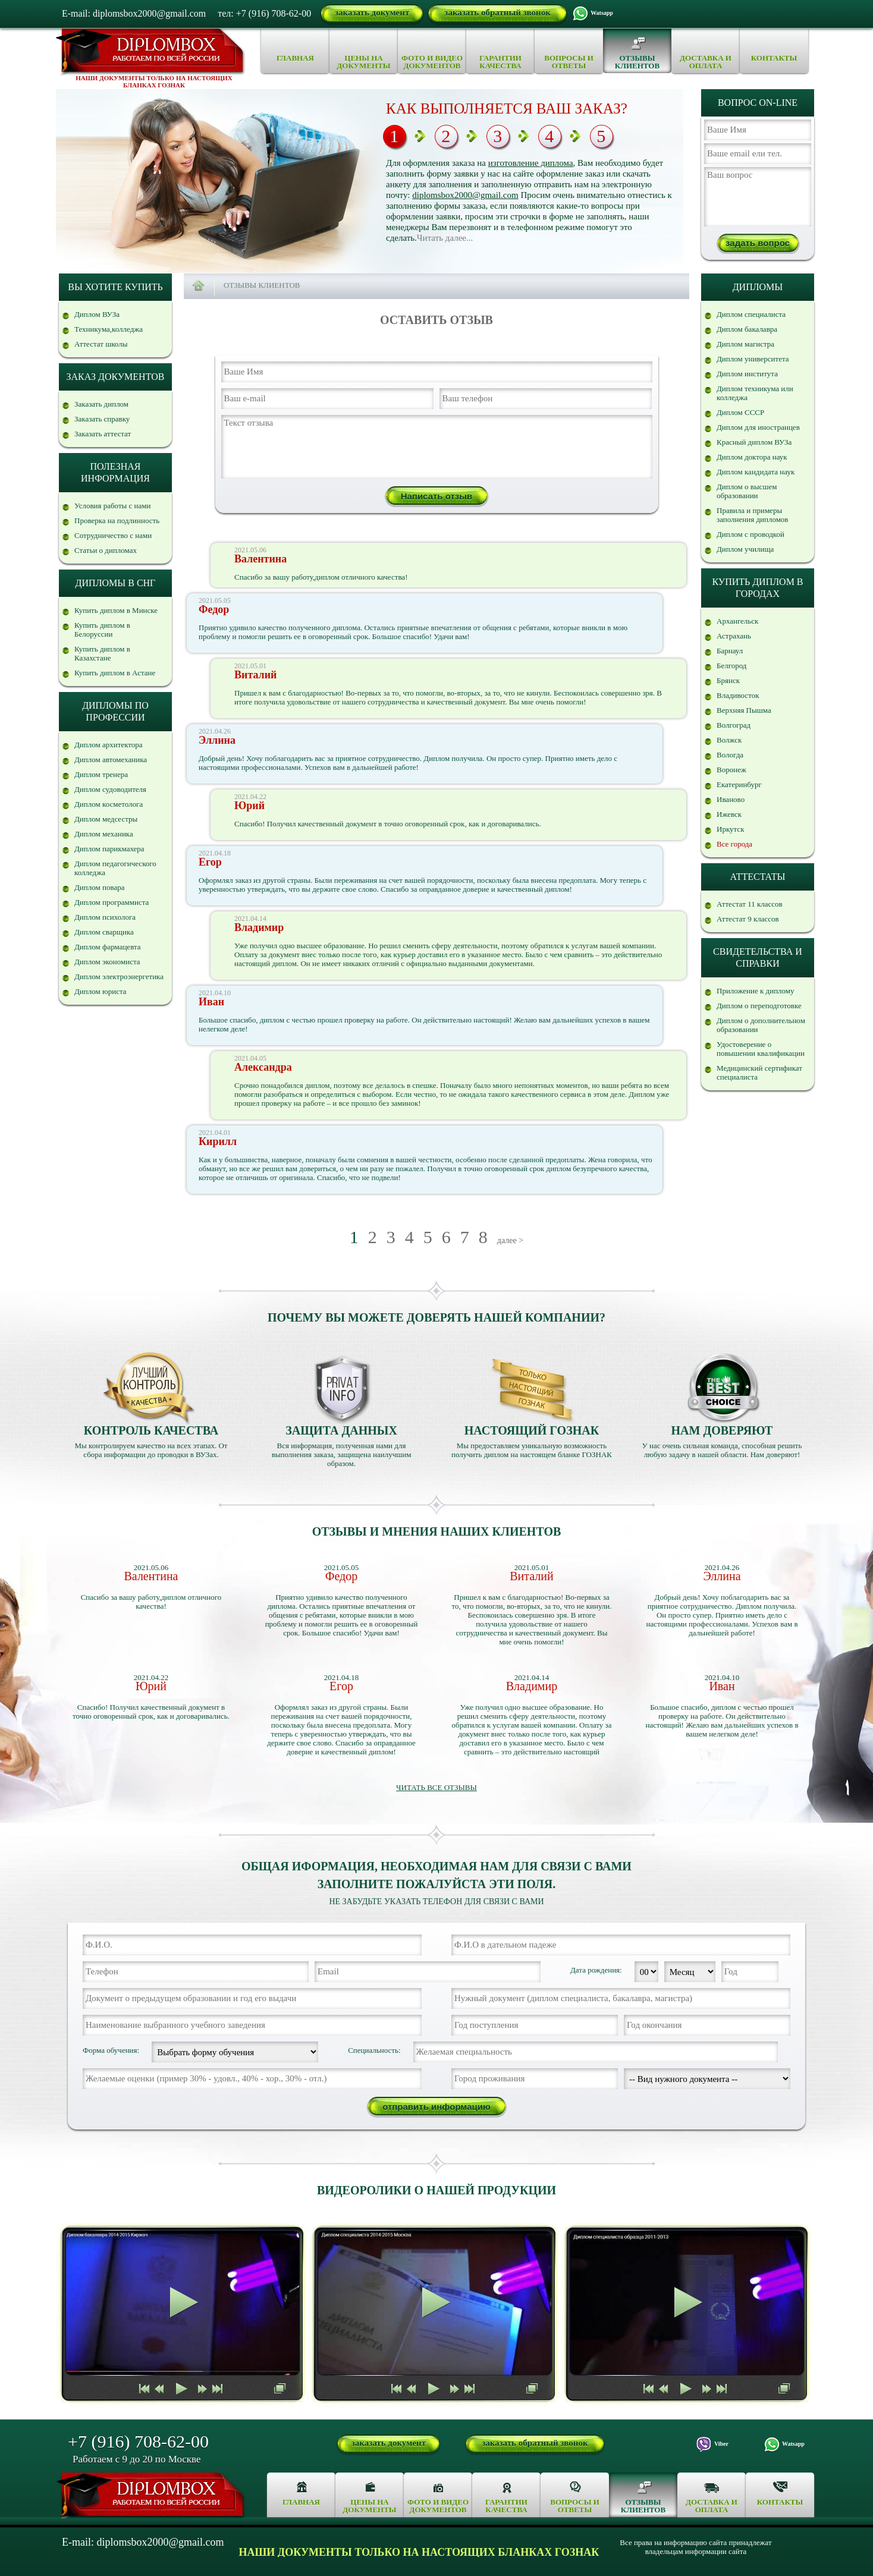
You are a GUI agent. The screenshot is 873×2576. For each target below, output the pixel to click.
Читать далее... (445, 238)
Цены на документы (363, 62)
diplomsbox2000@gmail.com (465, 195)
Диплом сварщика (104, 931)
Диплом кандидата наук (756, 471)
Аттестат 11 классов (750, 903)
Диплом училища (745, 549)
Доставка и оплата (705, 62)
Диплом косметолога (108, 804)
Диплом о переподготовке (759, 1005)
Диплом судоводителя (110, 789)
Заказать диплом (101, 404)
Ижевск (729, 814)
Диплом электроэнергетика (119, 976)
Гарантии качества (500, 62)
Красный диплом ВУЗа (754, 442)
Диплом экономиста (107, 961)
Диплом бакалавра (747, 329)
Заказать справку (102, 418)
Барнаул (730, 650)
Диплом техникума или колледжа (755, 393)
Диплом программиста (111, 902)
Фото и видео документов (432, 62)
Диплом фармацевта (107, 946)
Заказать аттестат (102, 433)
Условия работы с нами (112, 505)
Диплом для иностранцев (758, 427)
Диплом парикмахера (109, 848)
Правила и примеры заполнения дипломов (753, 515)
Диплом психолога (105, 917)
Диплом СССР (740, 412)
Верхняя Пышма (744, 710)
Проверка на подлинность (116, 520)
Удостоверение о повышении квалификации (761, 1049)
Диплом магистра (745, 343)
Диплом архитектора (108, 744)
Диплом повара (99, 887)
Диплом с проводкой (750, 534)
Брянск (728, 680)
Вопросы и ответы (568, 62)
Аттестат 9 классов (748, 918)
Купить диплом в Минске (116, 610)
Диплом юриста (100, 991)
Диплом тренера (101, 774)
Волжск (729, 739)
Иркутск (730, 829)
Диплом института (747, 373)
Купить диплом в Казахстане (102, 653)
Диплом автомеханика (110, 759)
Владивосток (738, 695)
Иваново (731, 799)
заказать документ (372, 12)
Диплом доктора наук (752, 456)
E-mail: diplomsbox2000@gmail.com (134, 13)
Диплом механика (103, 833)
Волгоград (733, 725)
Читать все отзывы (436, 1787)
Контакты (774, 58)
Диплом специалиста (751, 314)
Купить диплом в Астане (114, 672)
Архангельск (737, 621)
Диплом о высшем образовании (747, 491)
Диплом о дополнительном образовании (761, 1025)
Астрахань (734, 635)
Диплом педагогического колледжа (115, 868)
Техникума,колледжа (108, 329)
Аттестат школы (100, 343)
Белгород (731, 665)
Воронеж (731, 769)
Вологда (730, 754)
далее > (510, 1240)
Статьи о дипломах (105, 550)
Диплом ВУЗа (97, 314)
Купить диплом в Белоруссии (102, 630)
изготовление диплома (530, 163)
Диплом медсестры (105, 818)
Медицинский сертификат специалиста (759, 1072)
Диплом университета (753, 358)
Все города (734, 843)
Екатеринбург (739, 784)
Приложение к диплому (756, 990)
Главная (295, 58)
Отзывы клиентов (637, 62)
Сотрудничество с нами (113, 535)
